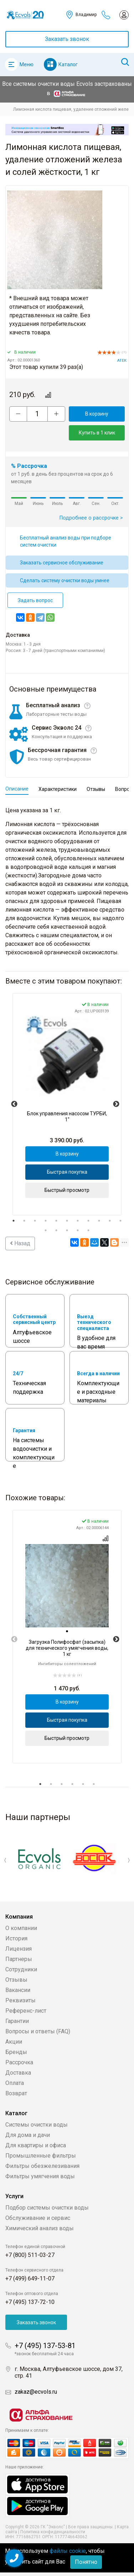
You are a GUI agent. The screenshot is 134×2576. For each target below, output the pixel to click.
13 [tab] (56, 1230)
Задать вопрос (35, 600)
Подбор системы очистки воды (47, 2207)
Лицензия (18, 1948)
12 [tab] (45, 1230)
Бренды (16, 2052)
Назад (20, 1243)
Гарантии (17, 2021)
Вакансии (17, 1990)
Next (116, 1104)
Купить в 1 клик (97, 433)
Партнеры (18, 1959)
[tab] (67, 1632)
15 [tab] (77, 1230)
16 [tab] (88, 1230)
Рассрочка (19, 2062)
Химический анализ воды (39, 2228)
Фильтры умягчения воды (40, 2176)
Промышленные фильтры (40, 2155)
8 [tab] (88, 1220)
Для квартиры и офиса (35, 2145)
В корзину (96, 414)
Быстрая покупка (67, 1172)
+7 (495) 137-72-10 (30, 2302)
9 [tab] (99, 1220)
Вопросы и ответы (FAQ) (37, 2031)
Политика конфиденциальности (52, 2531)
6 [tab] (67, 1220)
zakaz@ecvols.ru (36, 2391)
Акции (13, 2041)
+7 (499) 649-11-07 (30, 2278)
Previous (14, 1104)
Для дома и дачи (27, 2135)
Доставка (18, 2072)
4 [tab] (45, 1220)
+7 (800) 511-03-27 (30, 2255)
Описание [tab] (17, 789)
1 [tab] (13, 1220)
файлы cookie (68, 2551)
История (16, 1938)
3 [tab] (34, 1220)
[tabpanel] (67, 1104)
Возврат (16, 2093)
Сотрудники (21, 1969)
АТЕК (122, 360)
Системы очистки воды (36, 2124)
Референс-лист (25, 2010)
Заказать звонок (67, 39)
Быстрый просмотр (67, 1190)
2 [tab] (24, 1220)
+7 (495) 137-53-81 (45, 2345)
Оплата (14, 2083)
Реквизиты (20, 2000)
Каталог (68, 64)
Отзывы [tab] (96, 789)
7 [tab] (77, 1220)
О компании (21, 1928)
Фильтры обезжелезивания (42, 2166)
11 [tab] (120, 1220)
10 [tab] (109, 1220)
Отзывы (16, 1979)
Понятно (86, 2562)
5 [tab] (56, 1220)
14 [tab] (67, 1230)
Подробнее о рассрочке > (91, 518)
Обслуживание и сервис (37, 2218)
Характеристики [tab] (57, 789)
